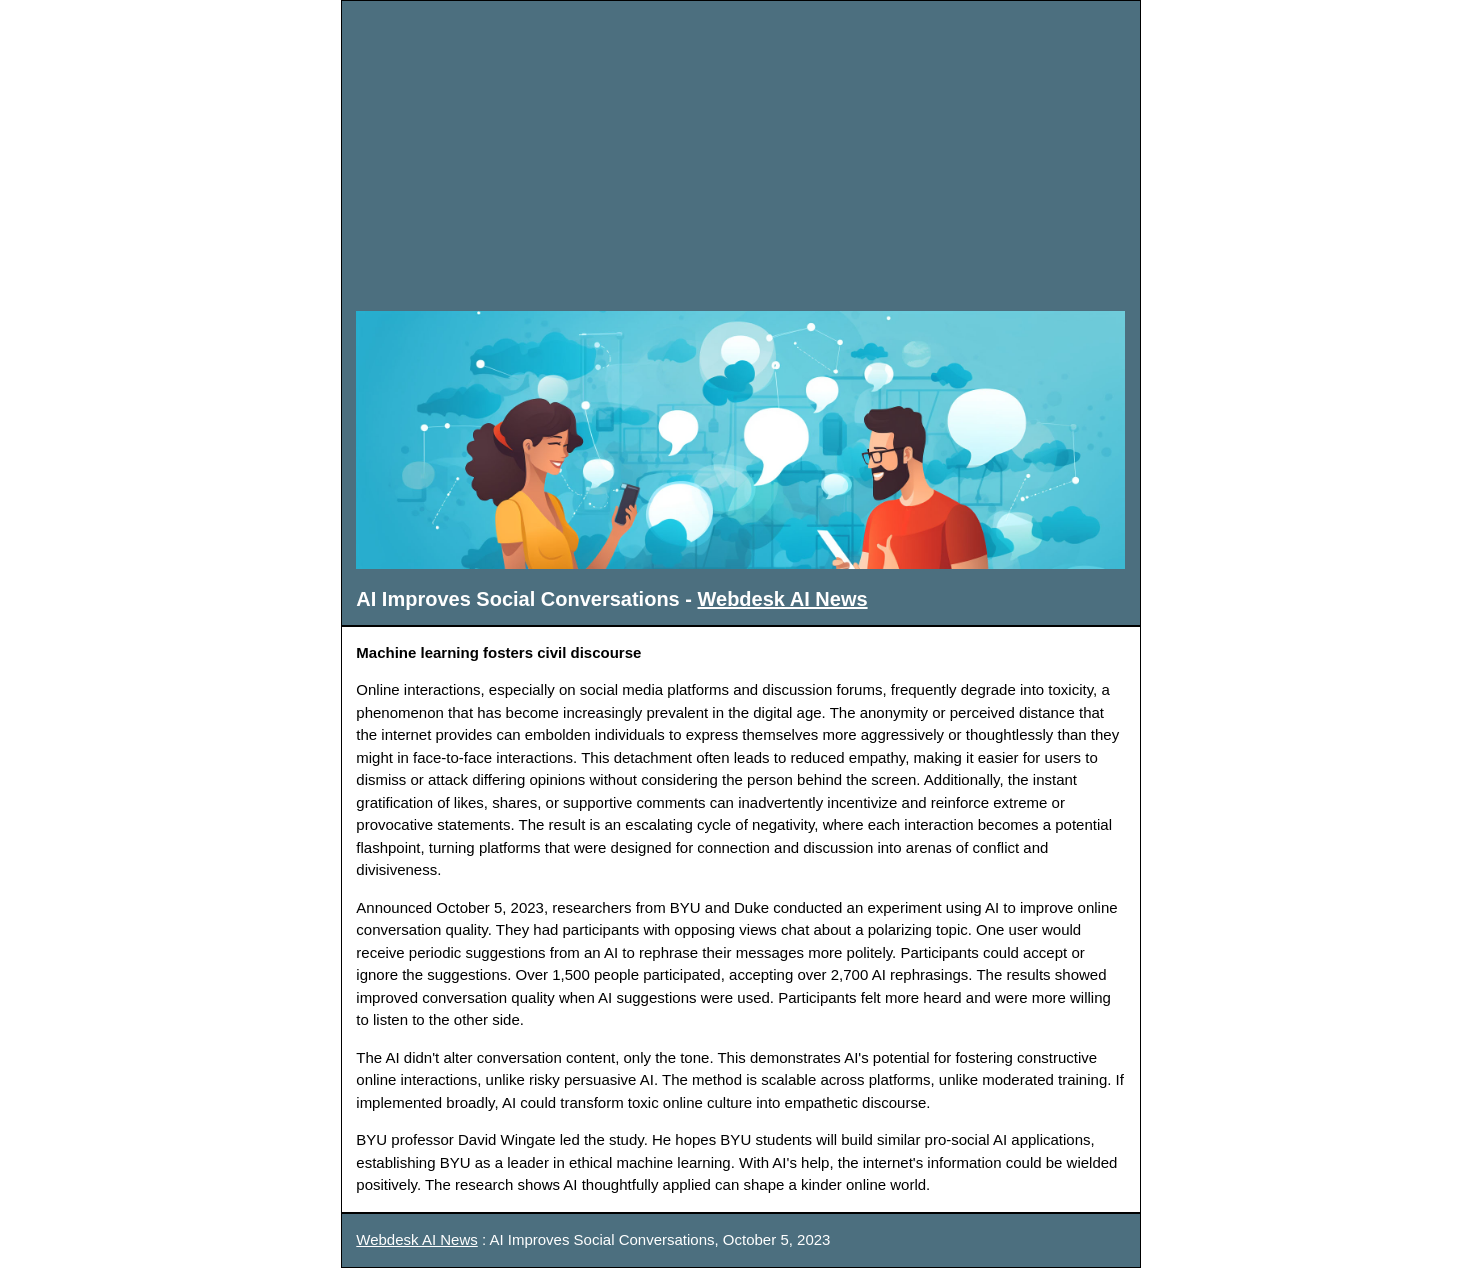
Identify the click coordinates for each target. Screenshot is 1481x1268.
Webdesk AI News (783, 599)
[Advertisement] (741, 156)
